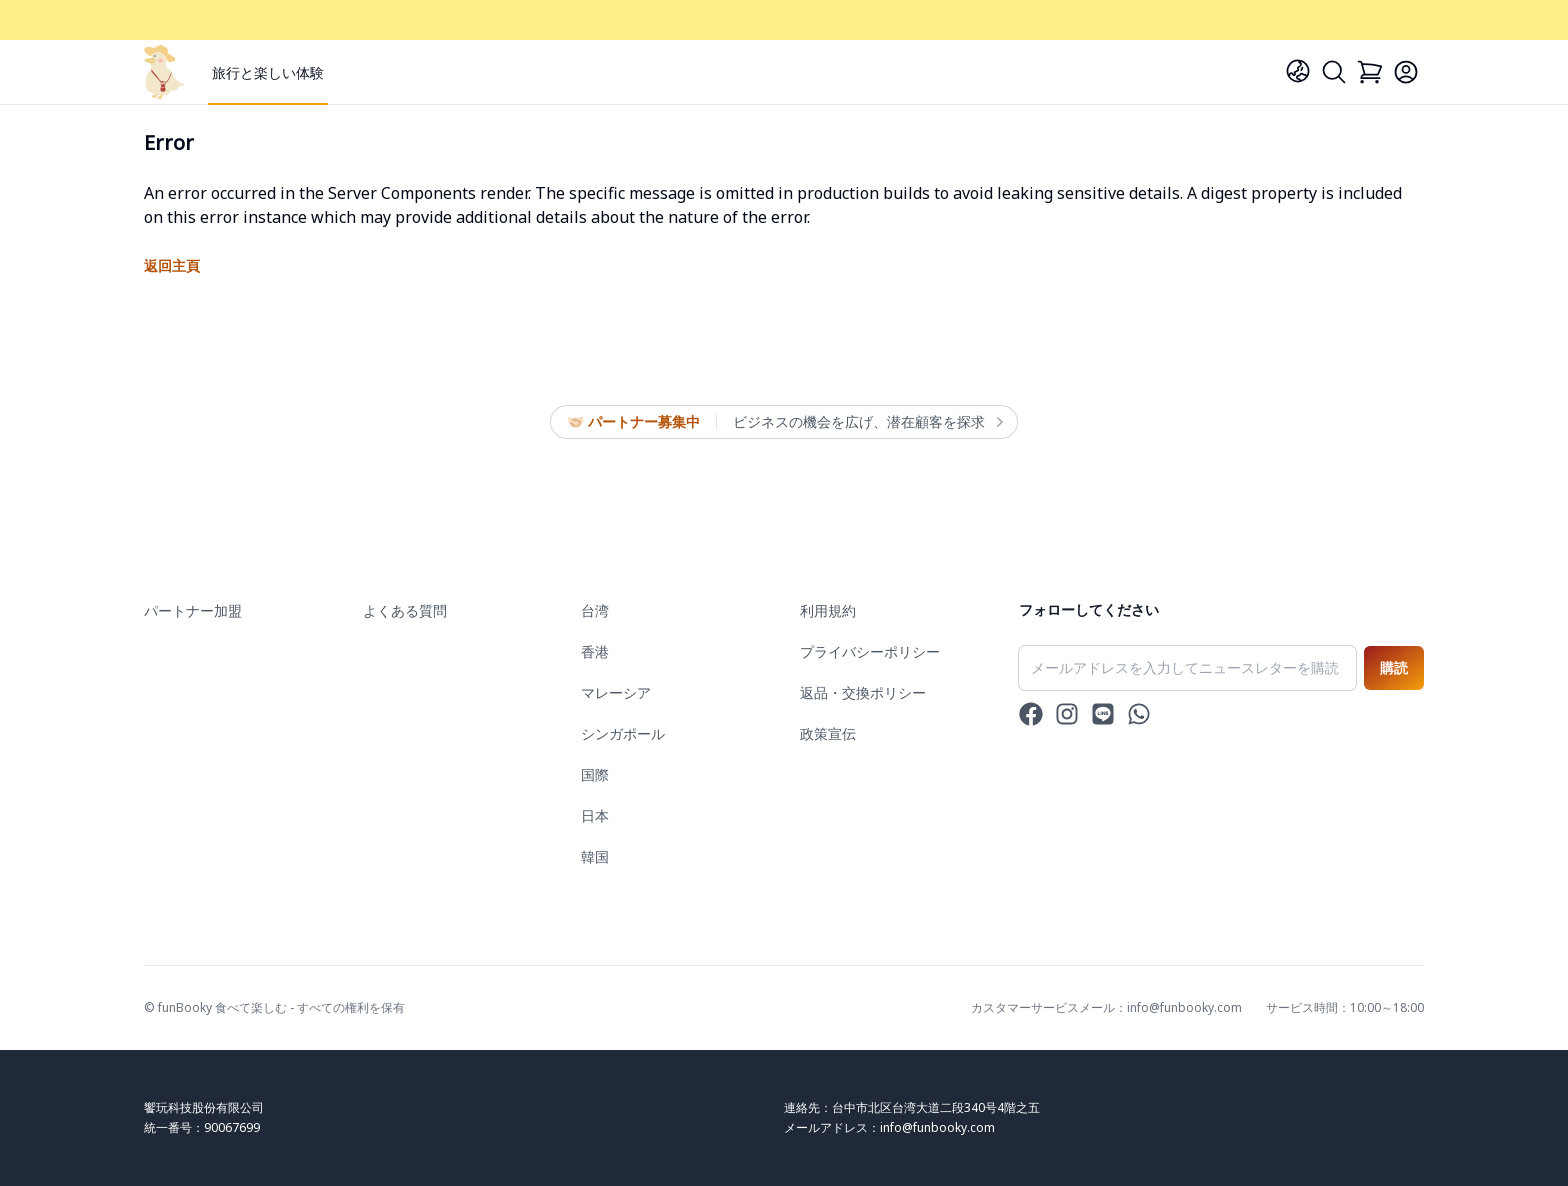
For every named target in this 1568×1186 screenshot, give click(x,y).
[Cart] (1370, 72)
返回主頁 (172, 265)
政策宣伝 (828, 733)
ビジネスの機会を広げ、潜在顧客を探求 (867, 422)
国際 (595, 774)
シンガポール (623, 733)
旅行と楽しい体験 (268, 72)
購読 (1394, 667)
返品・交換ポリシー (863, 692)
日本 (595, 815)
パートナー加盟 (193, 610)
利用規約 (828, 610)
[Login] (1406, 72)
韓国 (595, 856)
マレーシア (616, 692)
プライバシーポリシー (870, 651)
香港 (595, 651)
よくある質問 (405, 610)
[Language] (1298, 71)
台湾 (595, 610)
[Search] (1334, 72)
